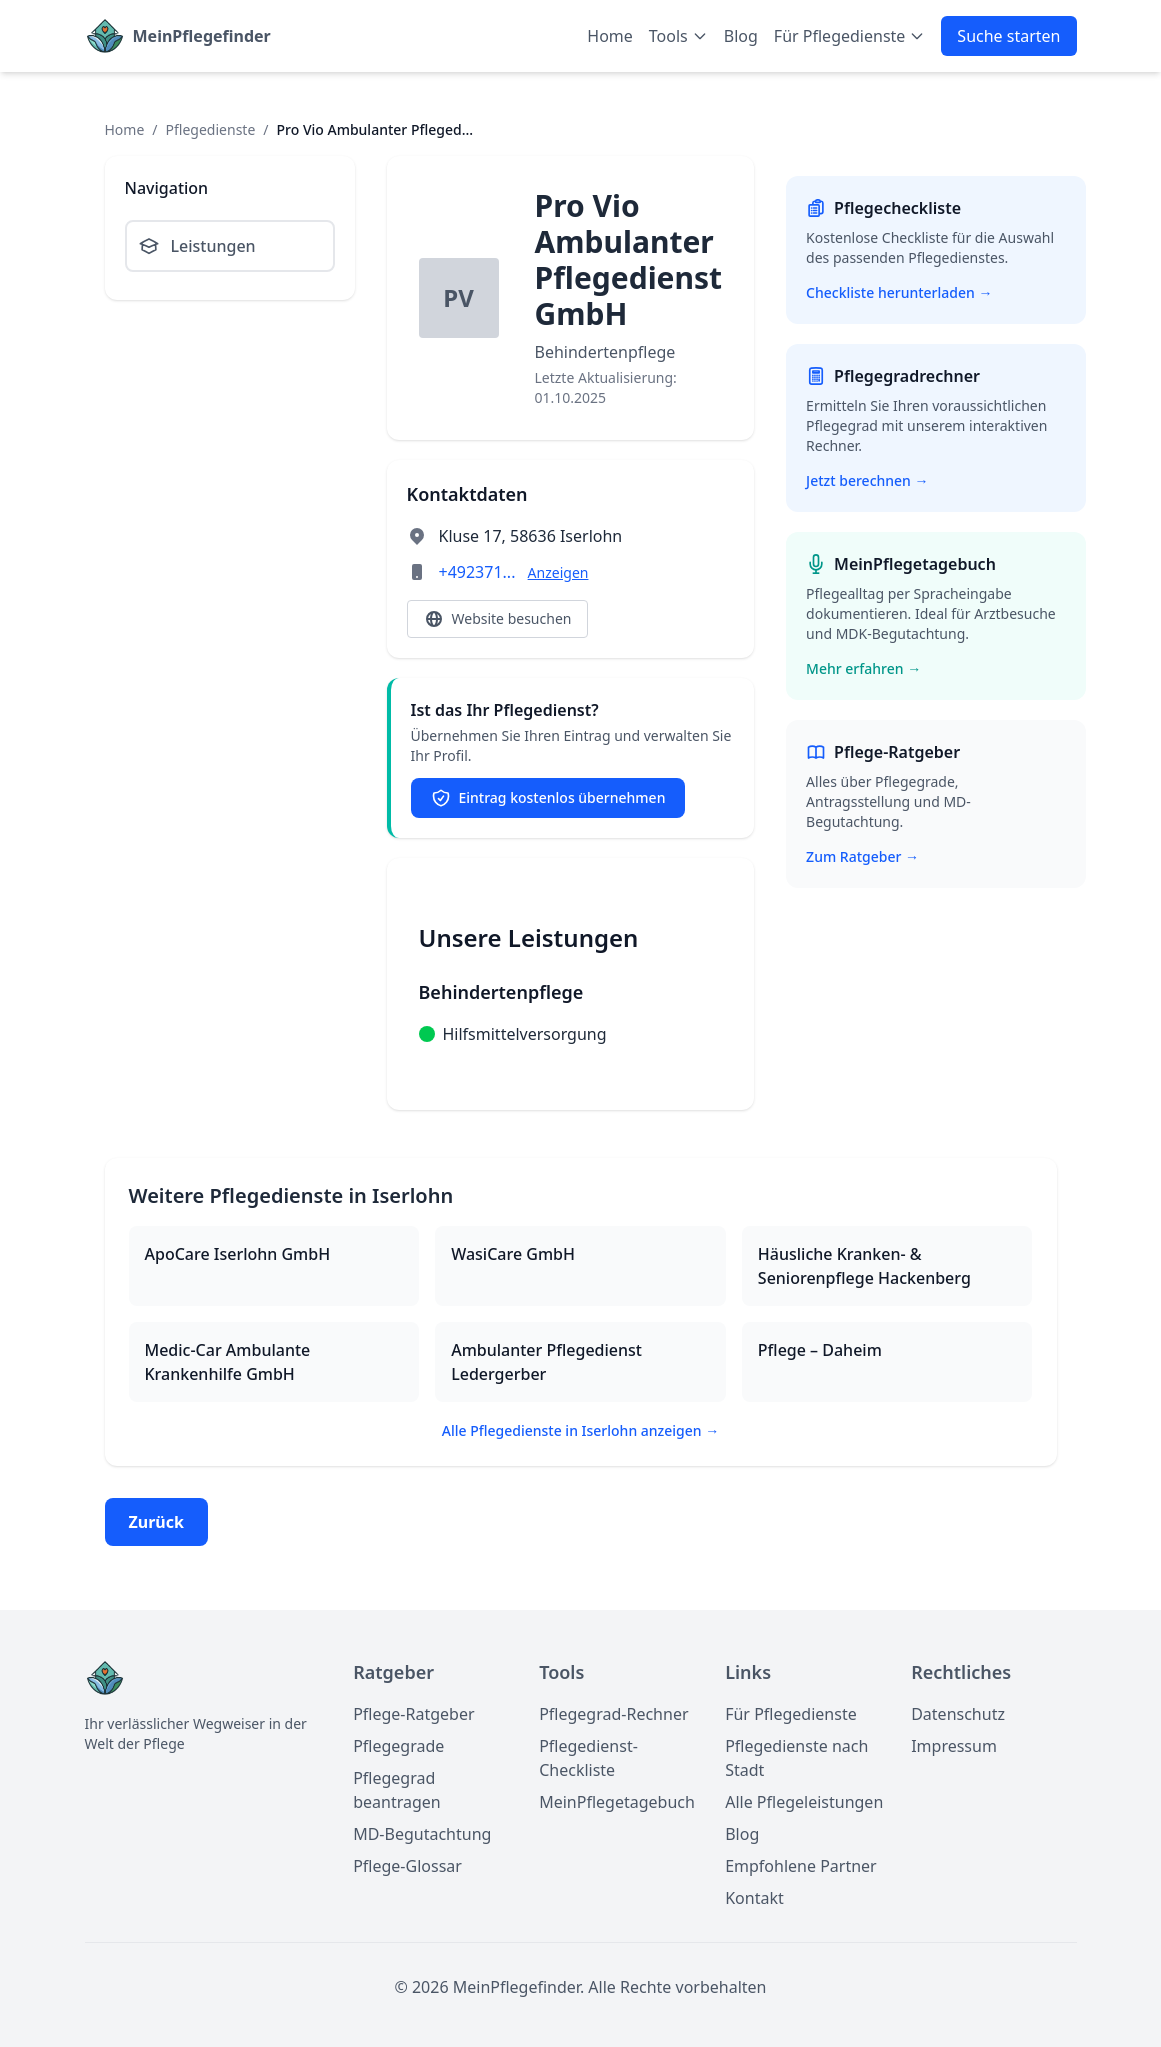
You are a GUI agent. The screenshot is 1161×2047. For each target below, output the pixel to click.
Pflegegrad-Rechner (613, 1714)
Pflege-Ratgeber (413, 1714)
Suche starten (1008, 36)
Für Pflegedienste (791, 1714)
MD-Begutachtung (422, 1834)
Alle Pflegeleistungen (804, 1802)
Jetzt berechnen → (867, 480)
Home (610, 36)
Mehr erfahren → (863, 668)
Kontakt (754, 1898)
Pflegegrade (398, 1746)
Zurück (156, 1522)
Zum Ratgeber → (862, 856)
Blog (741, 36)
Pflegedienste (211, 129)
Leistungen (197, 246)
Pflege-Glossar (407, 1866)
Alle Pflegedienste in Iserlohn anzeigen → (580, 1430)
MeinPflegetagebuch (617, 1802)
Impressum (954, 1746)
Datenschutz (958, 1714)
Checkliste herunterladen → (899, 292)
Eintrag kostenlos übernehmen (548, 798)
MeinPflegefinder (202, 36)
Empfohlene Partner (801, 1866)
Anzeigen (558, 572)
